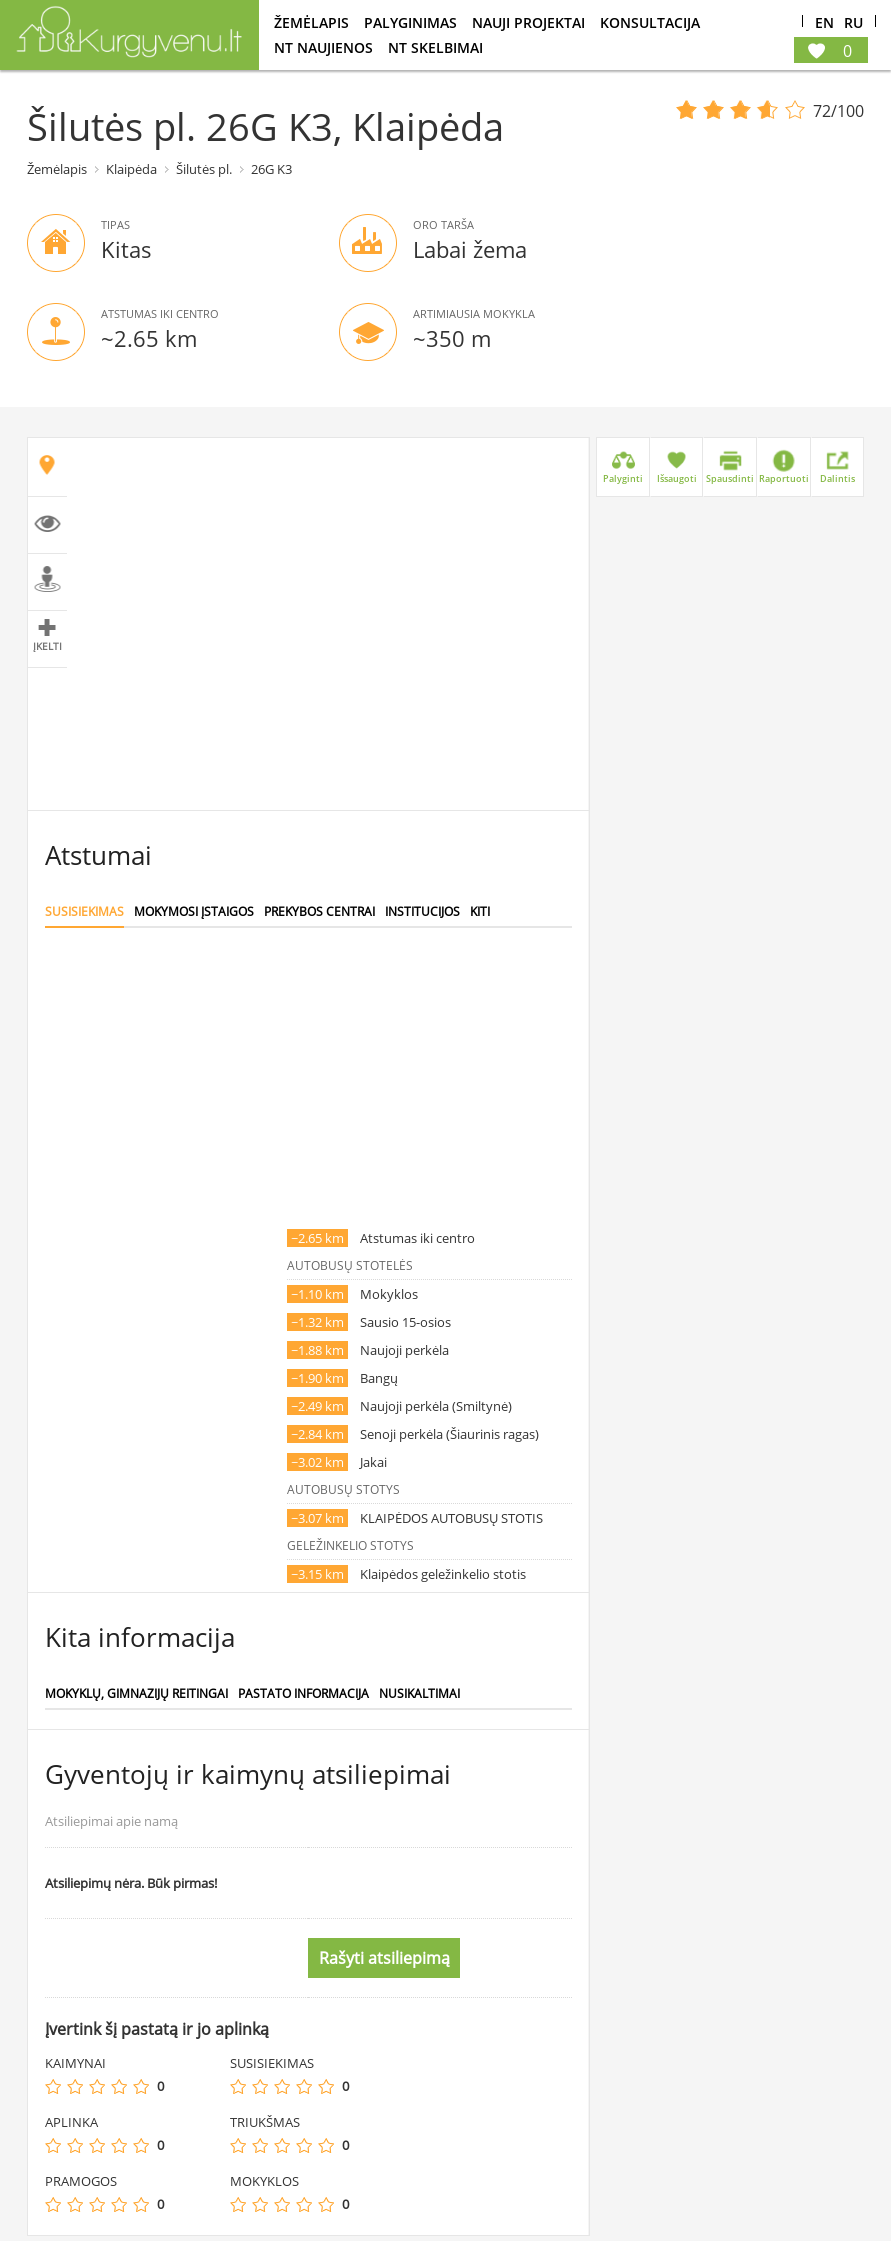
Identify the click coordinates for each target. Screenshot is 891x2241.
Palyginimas (410, 22)
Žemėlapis (311, 22)
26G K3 (271, 169)
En (824, 23)
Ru (853, 23)
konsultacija (650, 22)
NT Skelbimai (435, 47)
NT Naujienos (323, 47)
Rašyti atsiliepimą (384, 1958)
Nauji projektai (528, 22)
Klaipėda (131, 169)
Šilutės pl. (204, 169)
